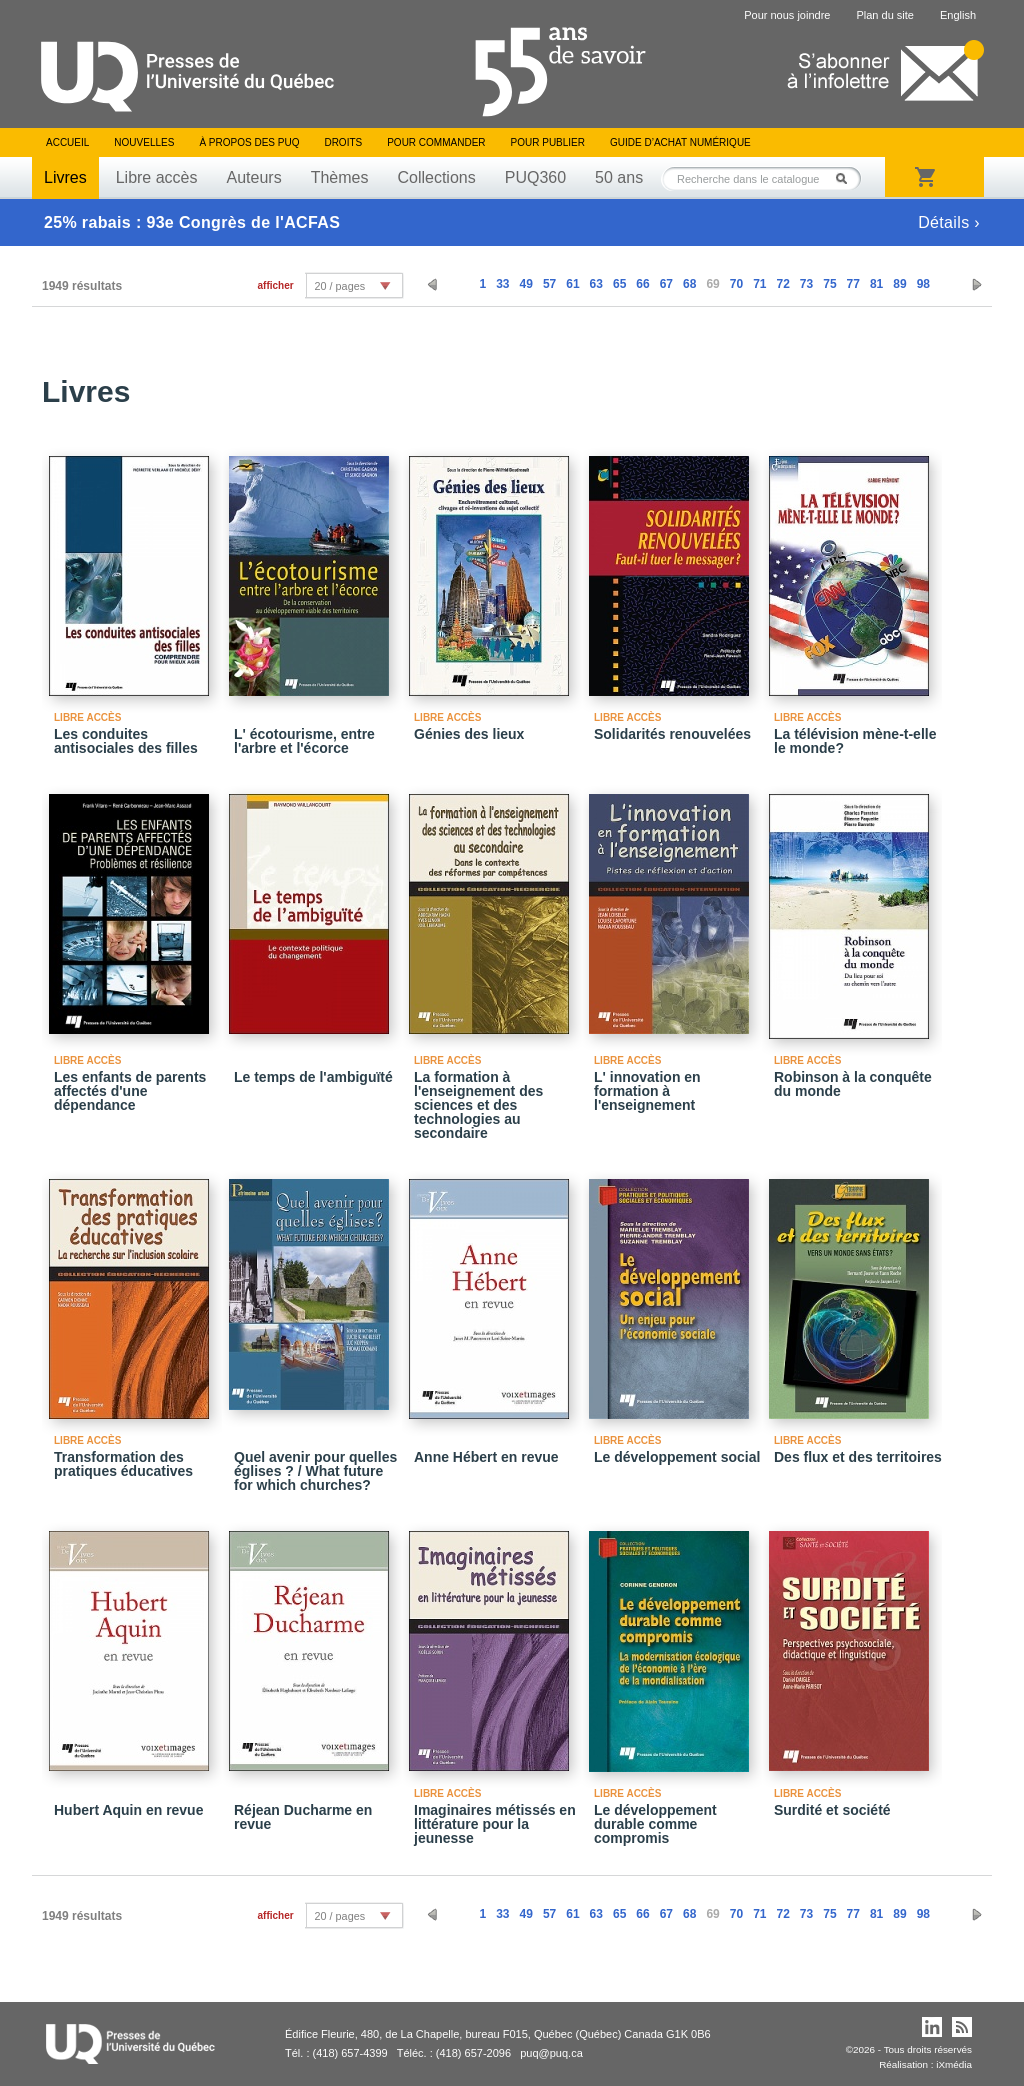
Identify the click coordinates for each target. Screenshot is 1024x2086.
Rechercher (847, 178)
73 (806, 284)
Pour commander (436, 142)
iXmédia (954, 2064)
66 (642, 284)
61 (572, 284)
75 (829, 284)
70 (736, 284)
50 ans (619, 177)
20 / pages (340, 286)
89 (899, 284)
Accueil (67, 142)
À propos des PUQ (249, 142)
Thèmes (340, 177)
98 (923, 284)
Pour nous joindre (787, 15)
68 (689, 284)
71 (759, 284)
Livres (65, 177)
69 (712, 284)
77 (853, 284)
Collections (436, 177)
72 (782, 284)
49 (526, 284)
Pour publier (548, 142)
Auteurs (254, 177)
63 (596, 284)
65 (619, 284)
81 (876, 284)
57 (549, 284)
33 (502, 284)
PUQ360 (535, 177)
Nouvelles (144, 142)
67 (666, 284)
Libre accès (157, 177)
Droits (343, 142)
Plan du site (884, 15)
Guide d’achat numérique (680, 142)
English (958, 15)
